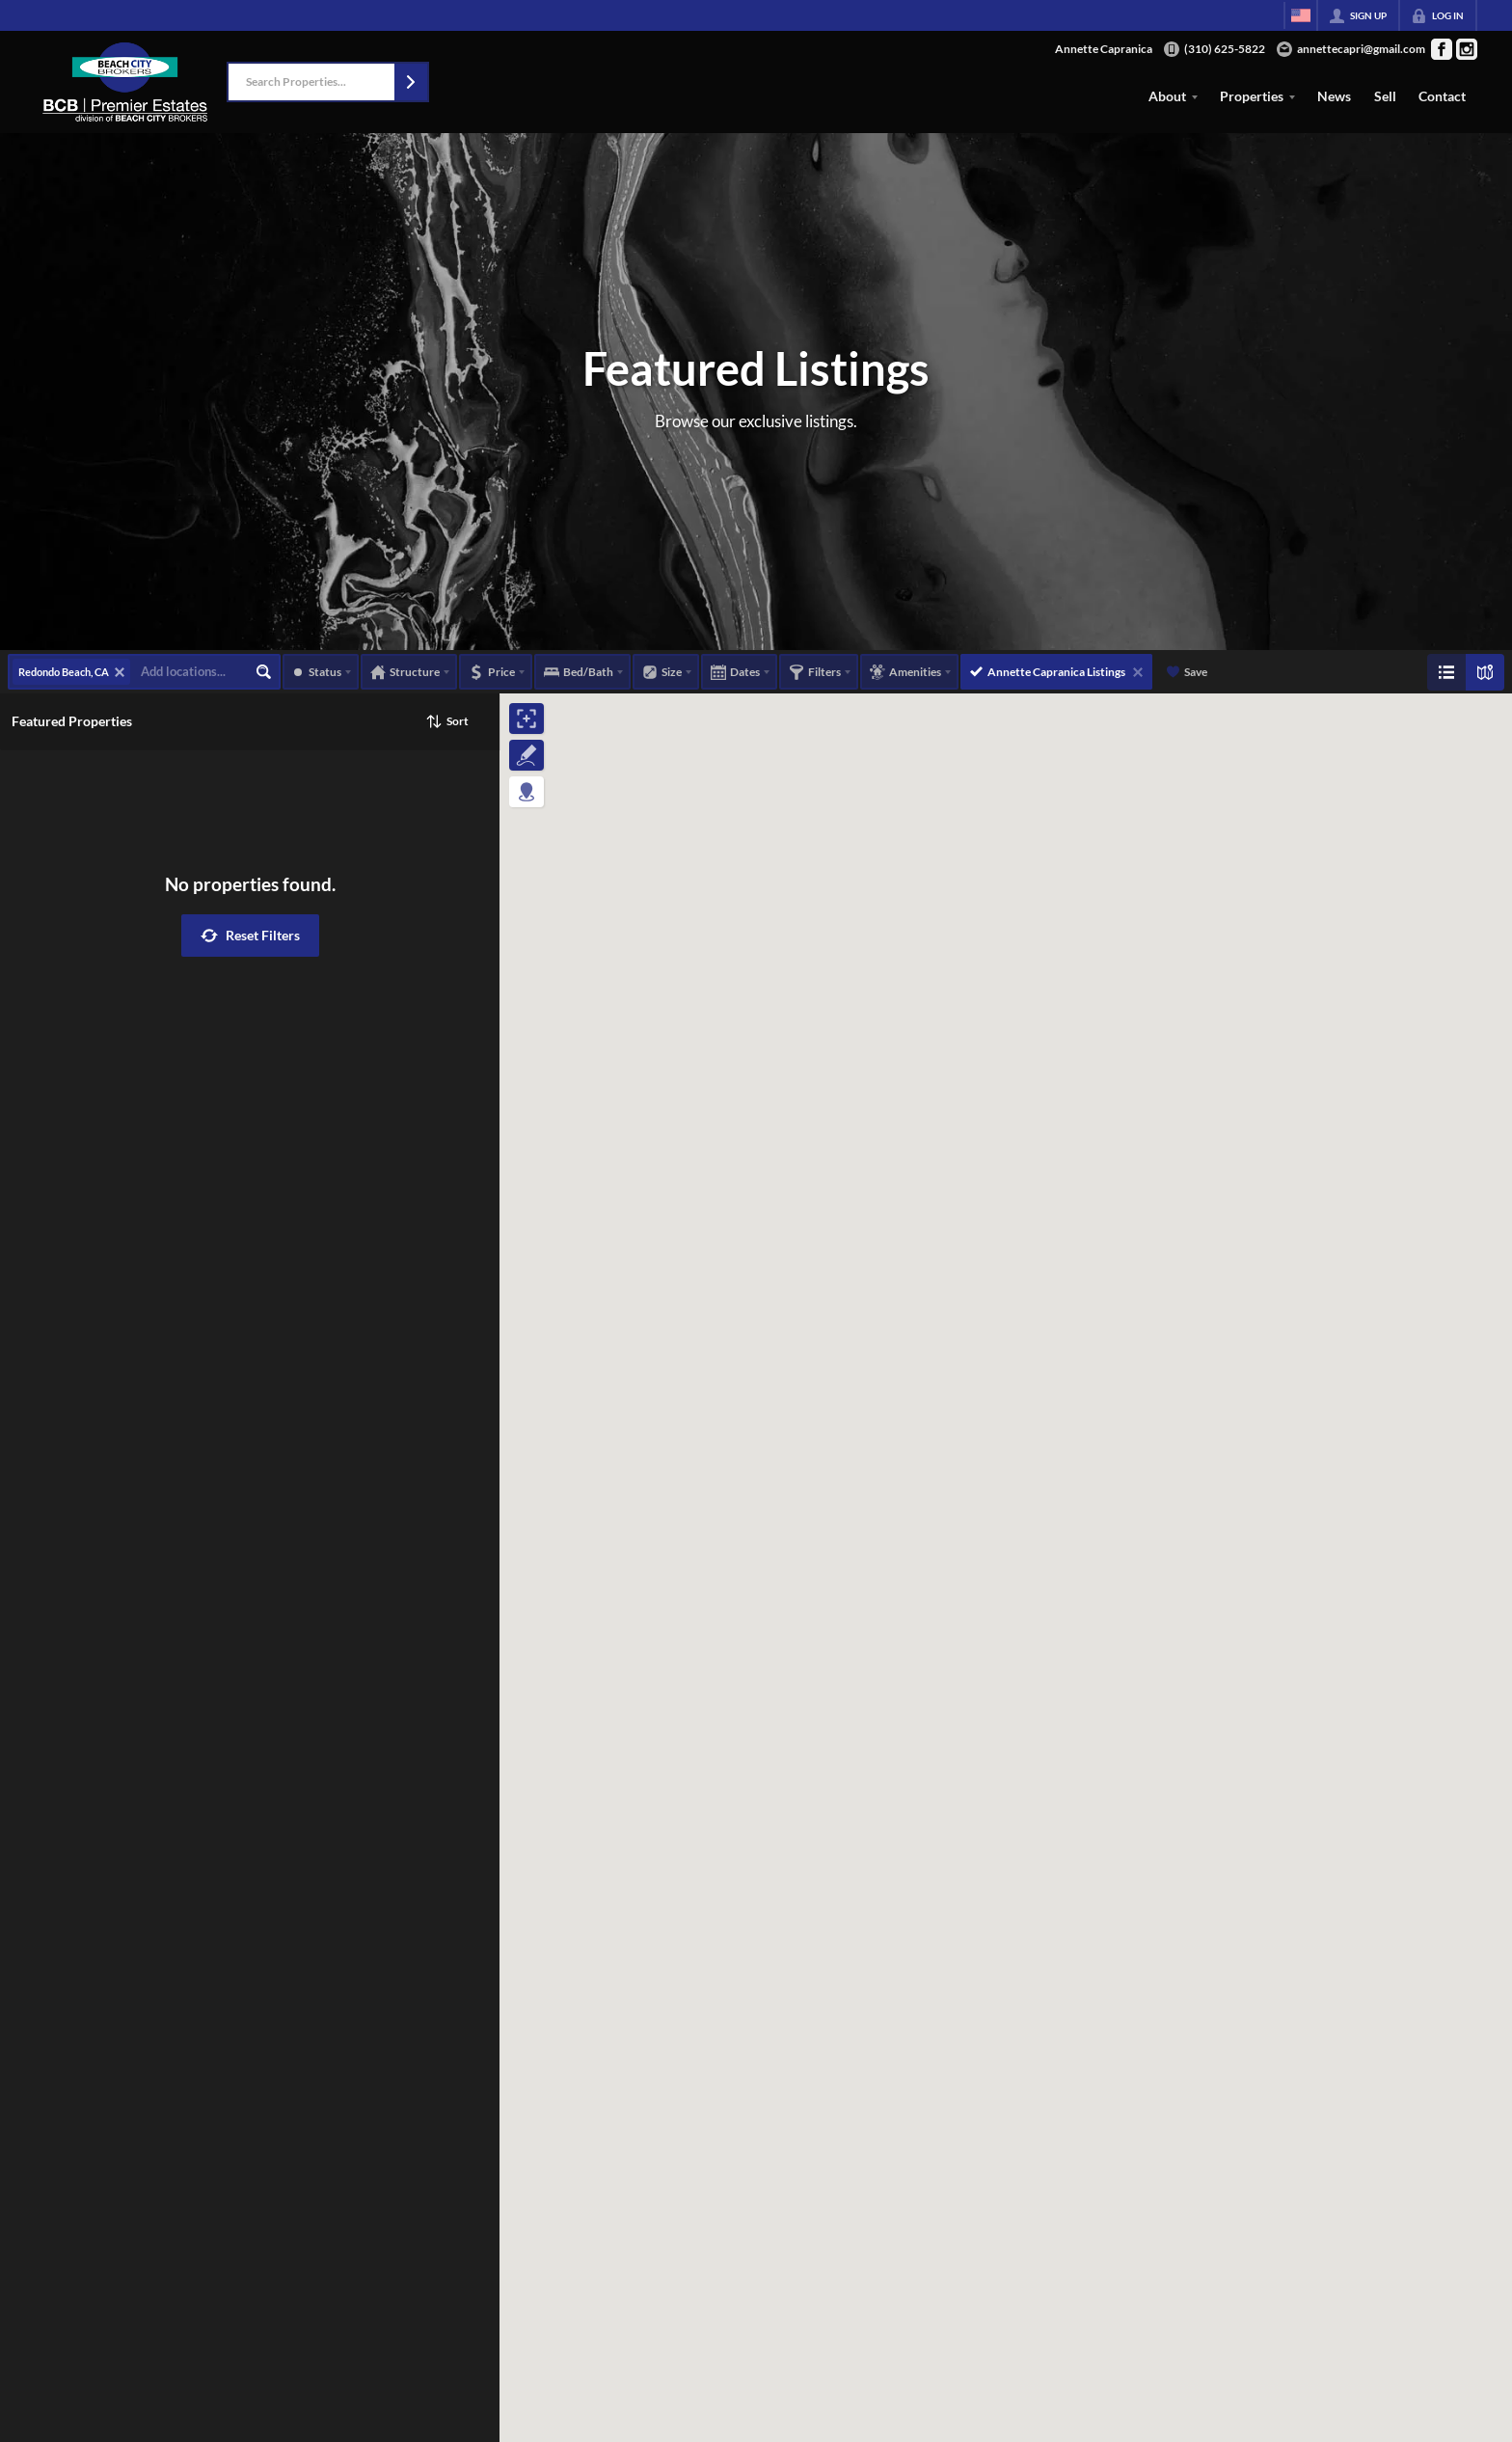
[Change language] (1300, 15)
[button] (410, 82)
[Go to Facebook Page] (1441, 49)
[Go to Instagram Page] (1466, 49)
